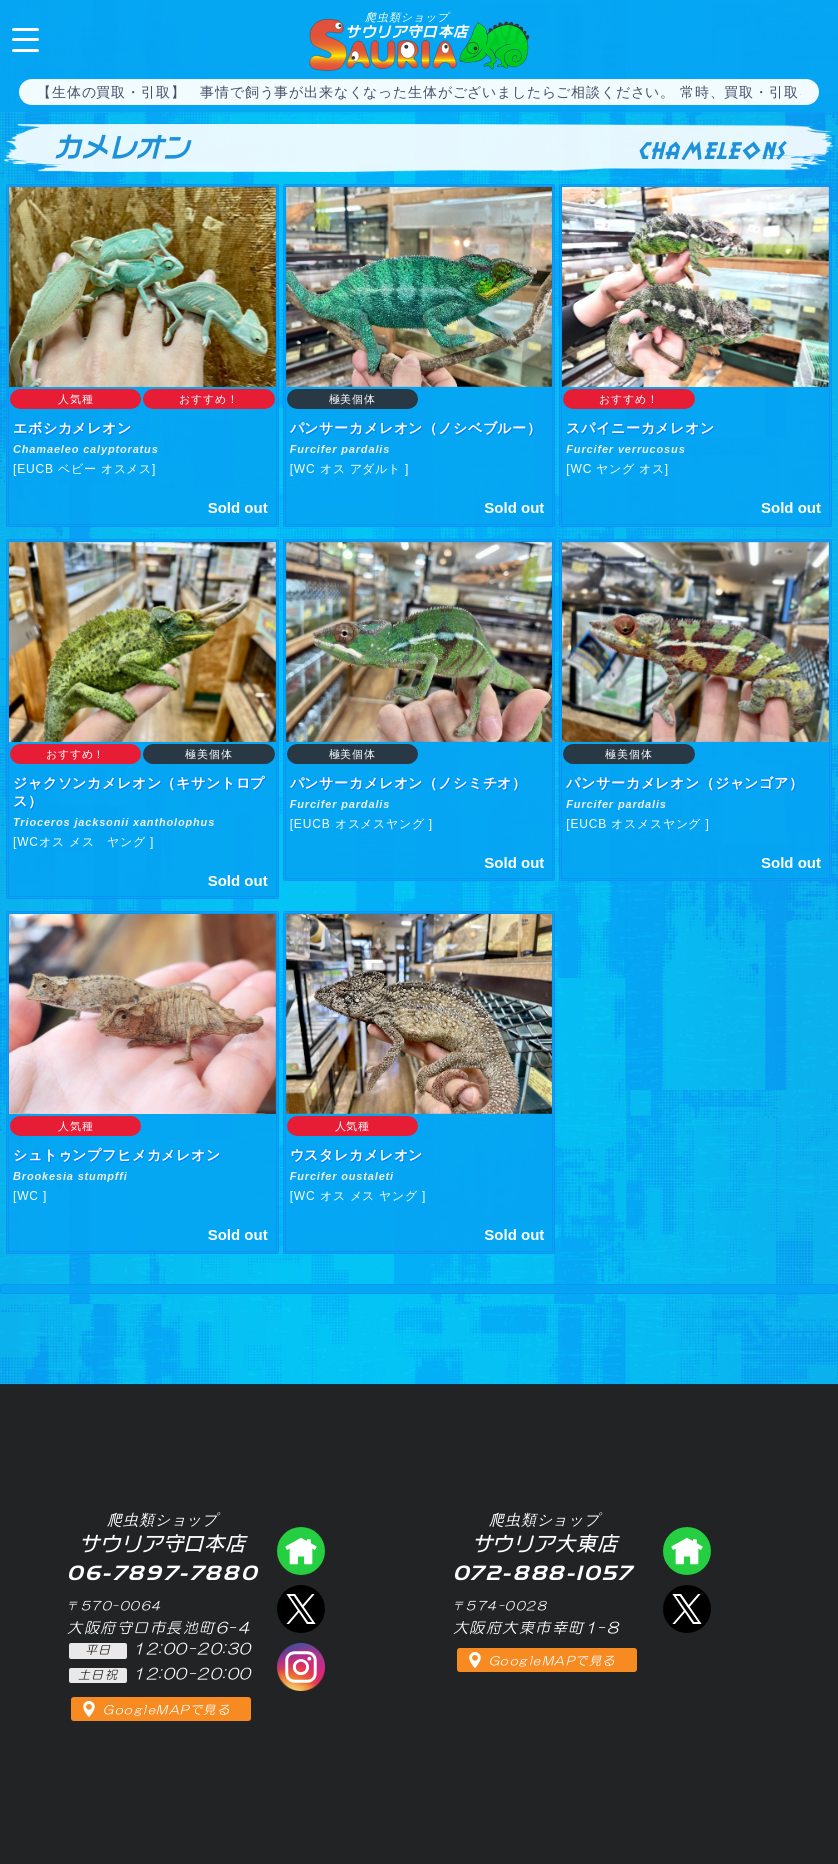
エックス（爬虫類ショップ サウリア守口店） (301, 1609)
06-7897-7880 (806, 38)
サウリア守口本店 (406, 25)
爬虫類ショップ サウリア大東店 (687, 1551)
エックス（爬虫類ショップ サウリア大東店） (687, 1609)
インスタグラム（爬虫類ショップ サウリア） (301, 1667)
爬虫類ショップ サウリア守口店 (301, 1551)
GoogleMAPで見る (166, 1710)
